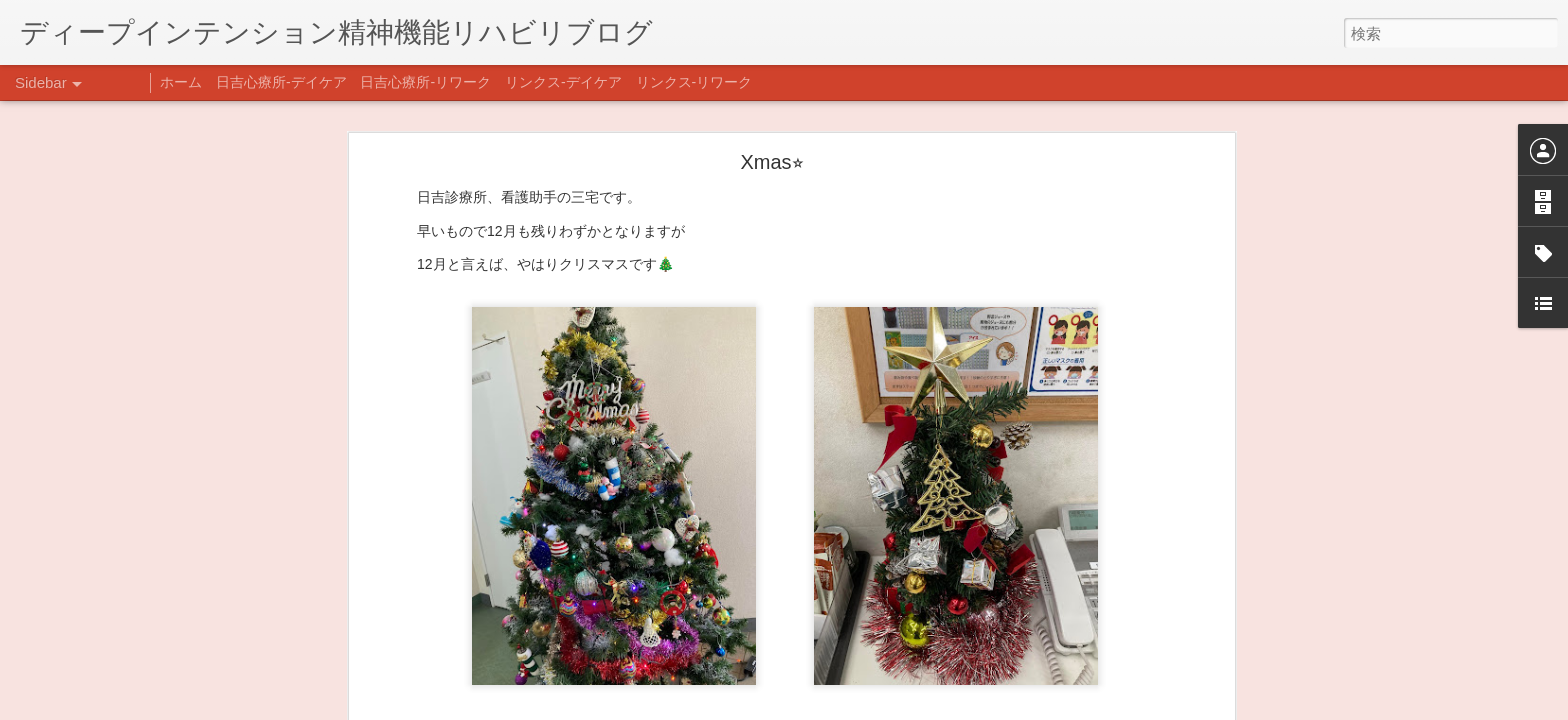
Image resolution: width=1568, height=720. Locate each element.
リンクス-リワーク (694, 82)
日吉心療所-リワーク (425, 82)
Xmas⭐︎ (771, 161)
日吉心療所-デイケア (281, 82)
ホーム (181, 82)
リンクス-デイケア (563, 82)
